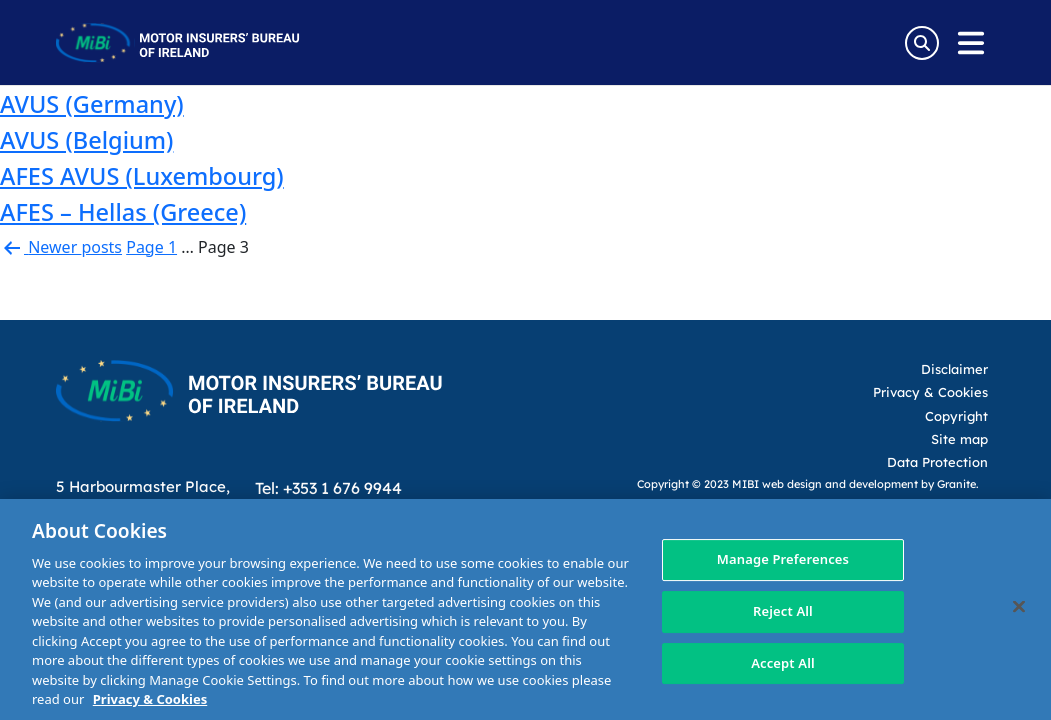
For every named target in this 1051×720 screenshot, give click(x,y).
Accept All (783, 663)
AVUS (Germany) (92, 104)
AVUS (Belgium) (86, 140)
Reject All (783, 611)
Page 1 (151, 247)
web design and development (840, 483)
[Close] (1019, 607)
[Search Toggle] (922, 43)
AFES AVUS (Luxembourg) (142, 176)
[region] (525, 609)
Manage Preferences (783, 560)
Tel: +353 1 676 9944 (328, 487)
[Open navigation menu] (971, 43)
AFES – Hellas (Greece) (123, 212)
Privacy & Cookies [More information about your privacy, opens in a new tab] (150, 699)
